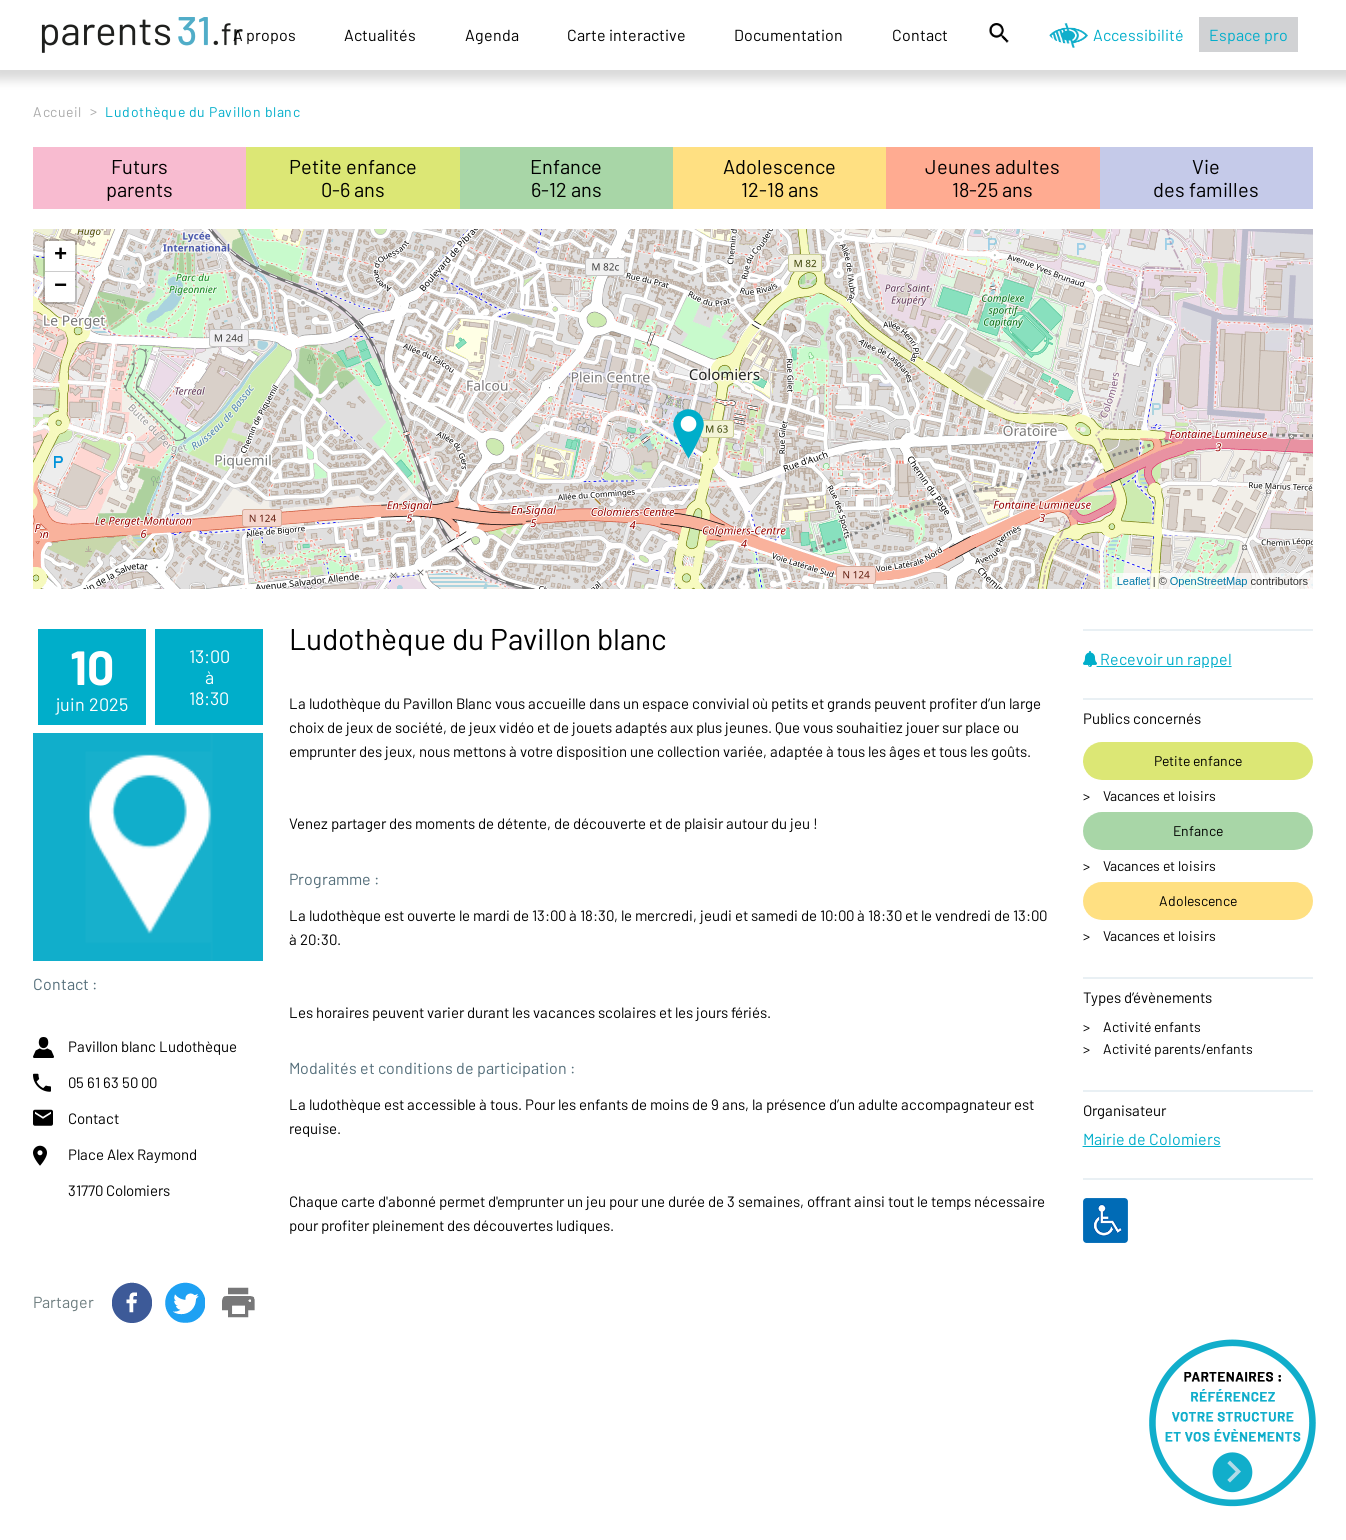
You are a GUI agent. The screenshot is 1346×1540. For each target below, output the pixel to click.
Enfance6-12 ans (566, 177)
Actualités (380, 34)
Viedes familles (1206, 177)
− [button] (60, 287)
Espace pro (1248, 34)
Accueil (57, 111)
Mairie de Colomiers (1152, 1138)
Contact (920, 34)
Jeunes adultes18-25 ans (992, 177)
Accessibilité (1138, 34)
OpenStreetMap (1209, 581)
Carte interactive (626, 34)
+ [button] (60, 256)
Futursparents (139, 177)
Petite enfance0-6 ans (353, 177)
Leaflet (1133, 581)
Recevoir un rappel (1157, 658)
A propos (264, 34)
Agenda (492, 34)
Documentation (788, 34)
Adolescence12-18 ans (779, 177)
